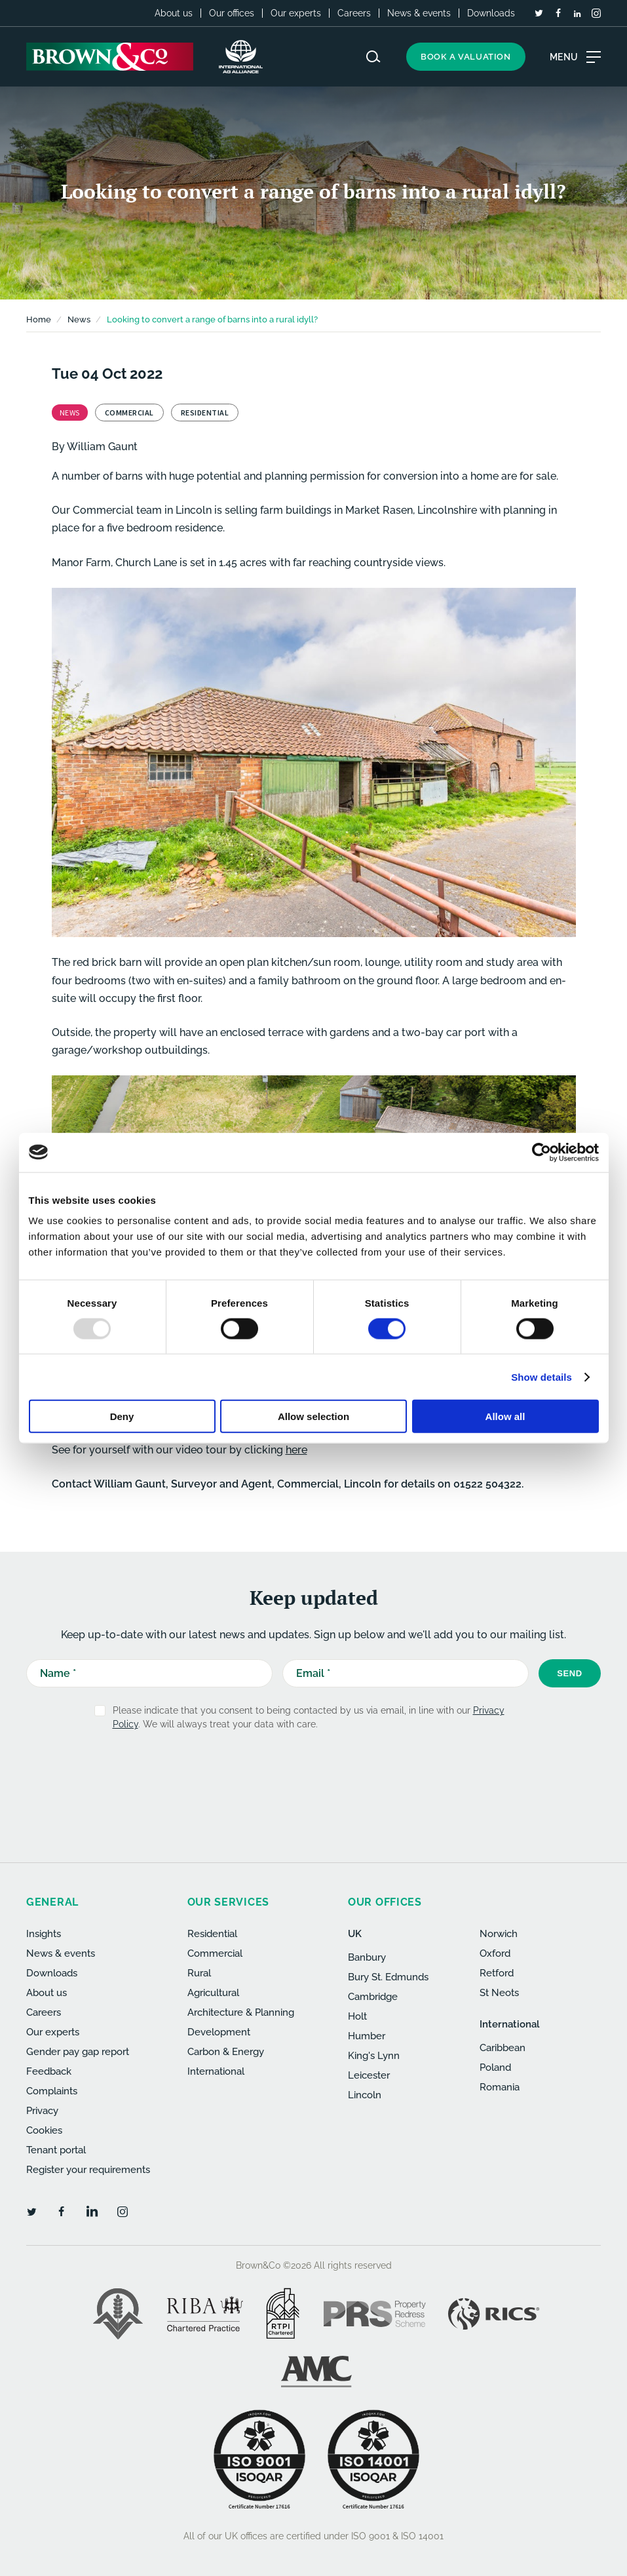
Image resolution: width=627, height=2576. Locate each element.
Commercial (214, 1953)
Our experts (296, 13)
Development (218, 2032)
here (296, 1450)
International (215, 2071)
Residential (212, 1934)
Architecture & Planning (240, 2012)
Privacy (42, 2111)
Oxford (495, 1953)
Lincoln (364, 2095)
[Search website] (373, 57)
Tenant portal (56, 2150)
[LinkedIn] (577, 13)
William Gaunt (102, 446)
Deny (122, 1416)
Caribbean (502, 2048)
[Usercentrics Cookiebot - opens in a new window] (541, 1152)
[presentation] (289, 1773)
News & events (419, 13)
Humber (366, 2036)
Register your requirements (88, 2170)
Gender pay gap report (77, 2052)
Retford (497, 1973)
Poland (495, 2067)
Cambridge (373, 1997)
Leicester (369, 2075)
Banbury (367, 1957)
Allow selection (313, 1416)
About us (174, 13)
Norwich (499, 1934)
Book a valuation (466, 57)
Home (38, 319)
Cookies (44, 2130)
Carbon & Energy (225, 2052)
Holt (357, 2016)
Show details (541, 1376)
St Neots (499, 1993)
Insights (43, 1934)
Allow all (505, 1416)
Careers (354, 13)
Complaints (51, 2091)
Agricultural (213, 1993)
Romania (500, 2087)
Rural (199, 1973)
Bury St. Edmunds (388, 1977)
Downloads (491, 13)
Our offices (231, 13)
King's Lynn (374, 2056)
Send (569, 1673)
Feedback (48, 2071)
